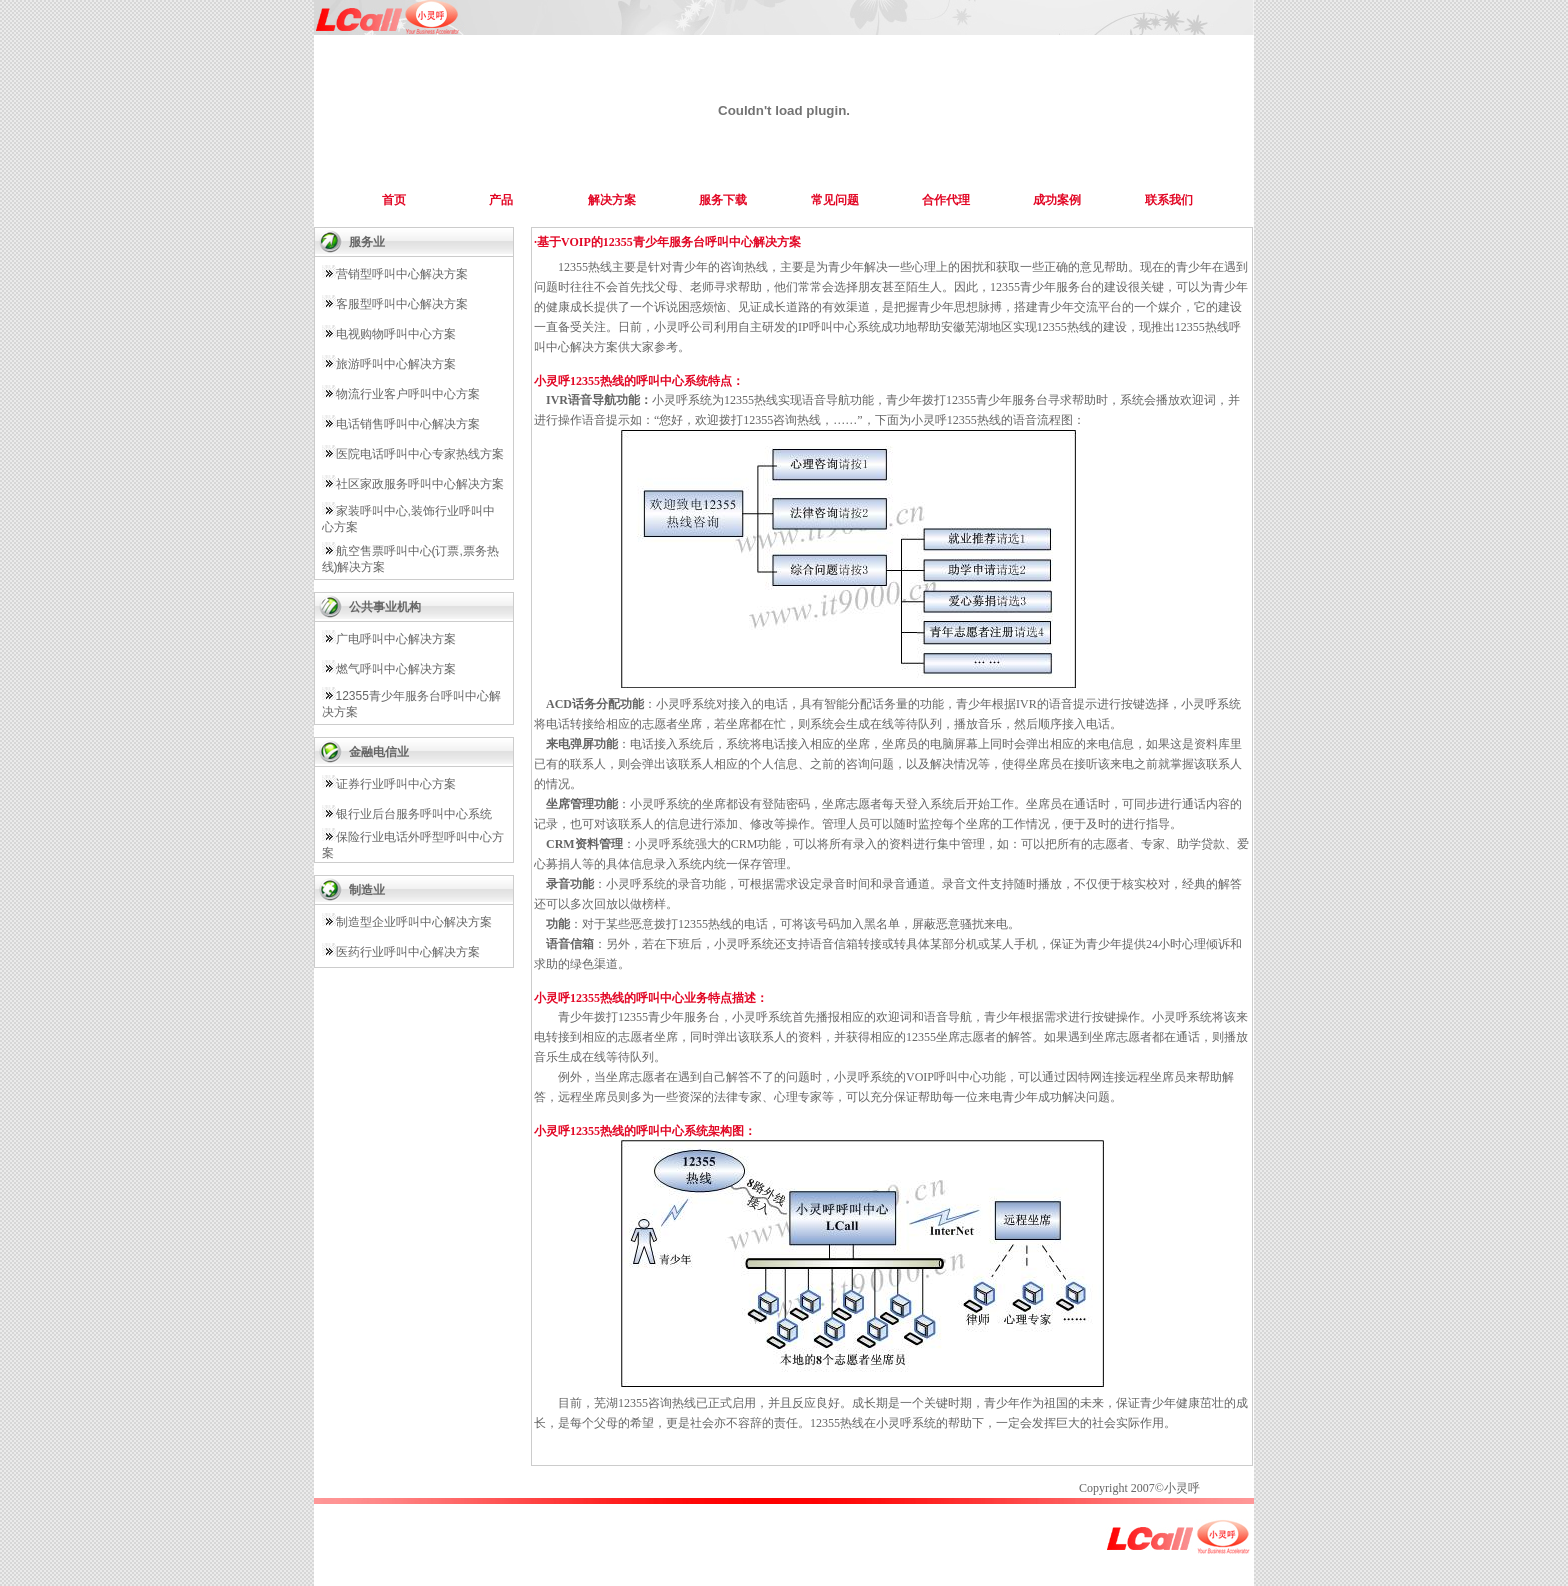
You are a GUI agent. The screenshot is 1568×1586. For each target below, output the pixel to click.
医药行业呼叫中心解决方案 (408, 952)
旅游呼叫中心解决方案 (396, 364)
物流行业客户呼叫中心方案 (408, 394)
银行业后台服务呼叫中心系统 (414, 814)
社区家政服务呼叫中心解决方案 (420, 484)
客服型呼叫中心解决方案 (402, 304)
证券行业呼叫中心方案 (396, 784)
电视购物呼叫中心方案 (396, 334)
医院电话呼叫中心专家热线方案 (420, 454)
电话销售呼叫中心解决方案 (408, 424)
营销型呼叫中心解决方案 (402, 274)
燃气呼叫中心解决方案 (396, 669)
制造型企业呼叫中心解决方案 (414, 922)
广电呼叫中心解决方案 (396, 639)
